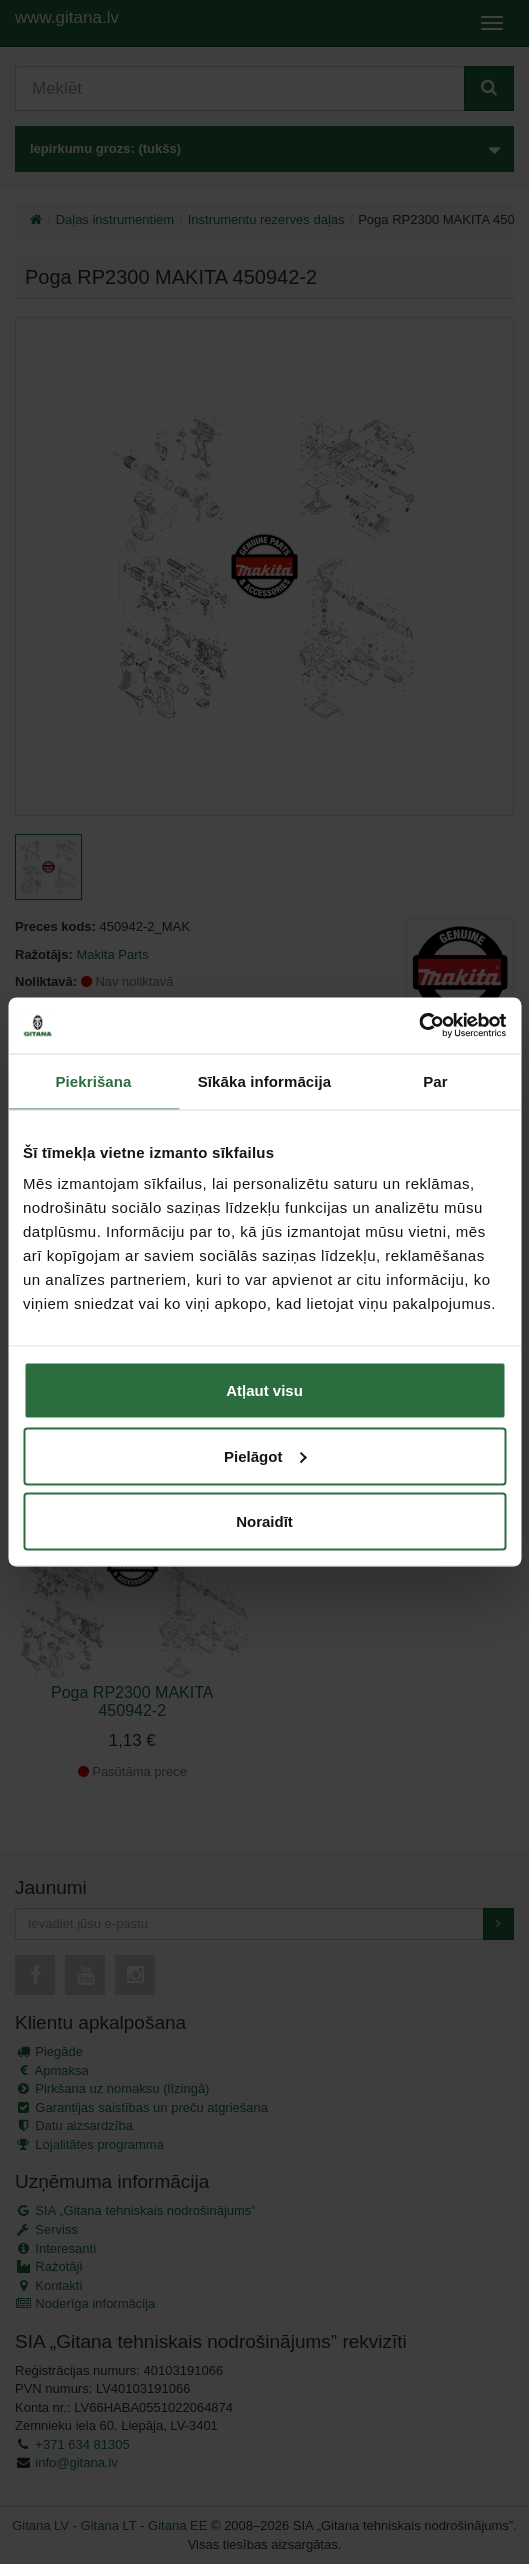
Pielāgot (265, 1455)
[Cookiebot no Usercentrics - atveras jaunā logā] (418, 1026)
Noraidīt (264, 1521)
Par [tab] (435, 1080)
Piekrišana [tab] (93, 1080)
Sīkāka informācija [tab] (265, 1080)
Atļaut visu (264, 1390)
